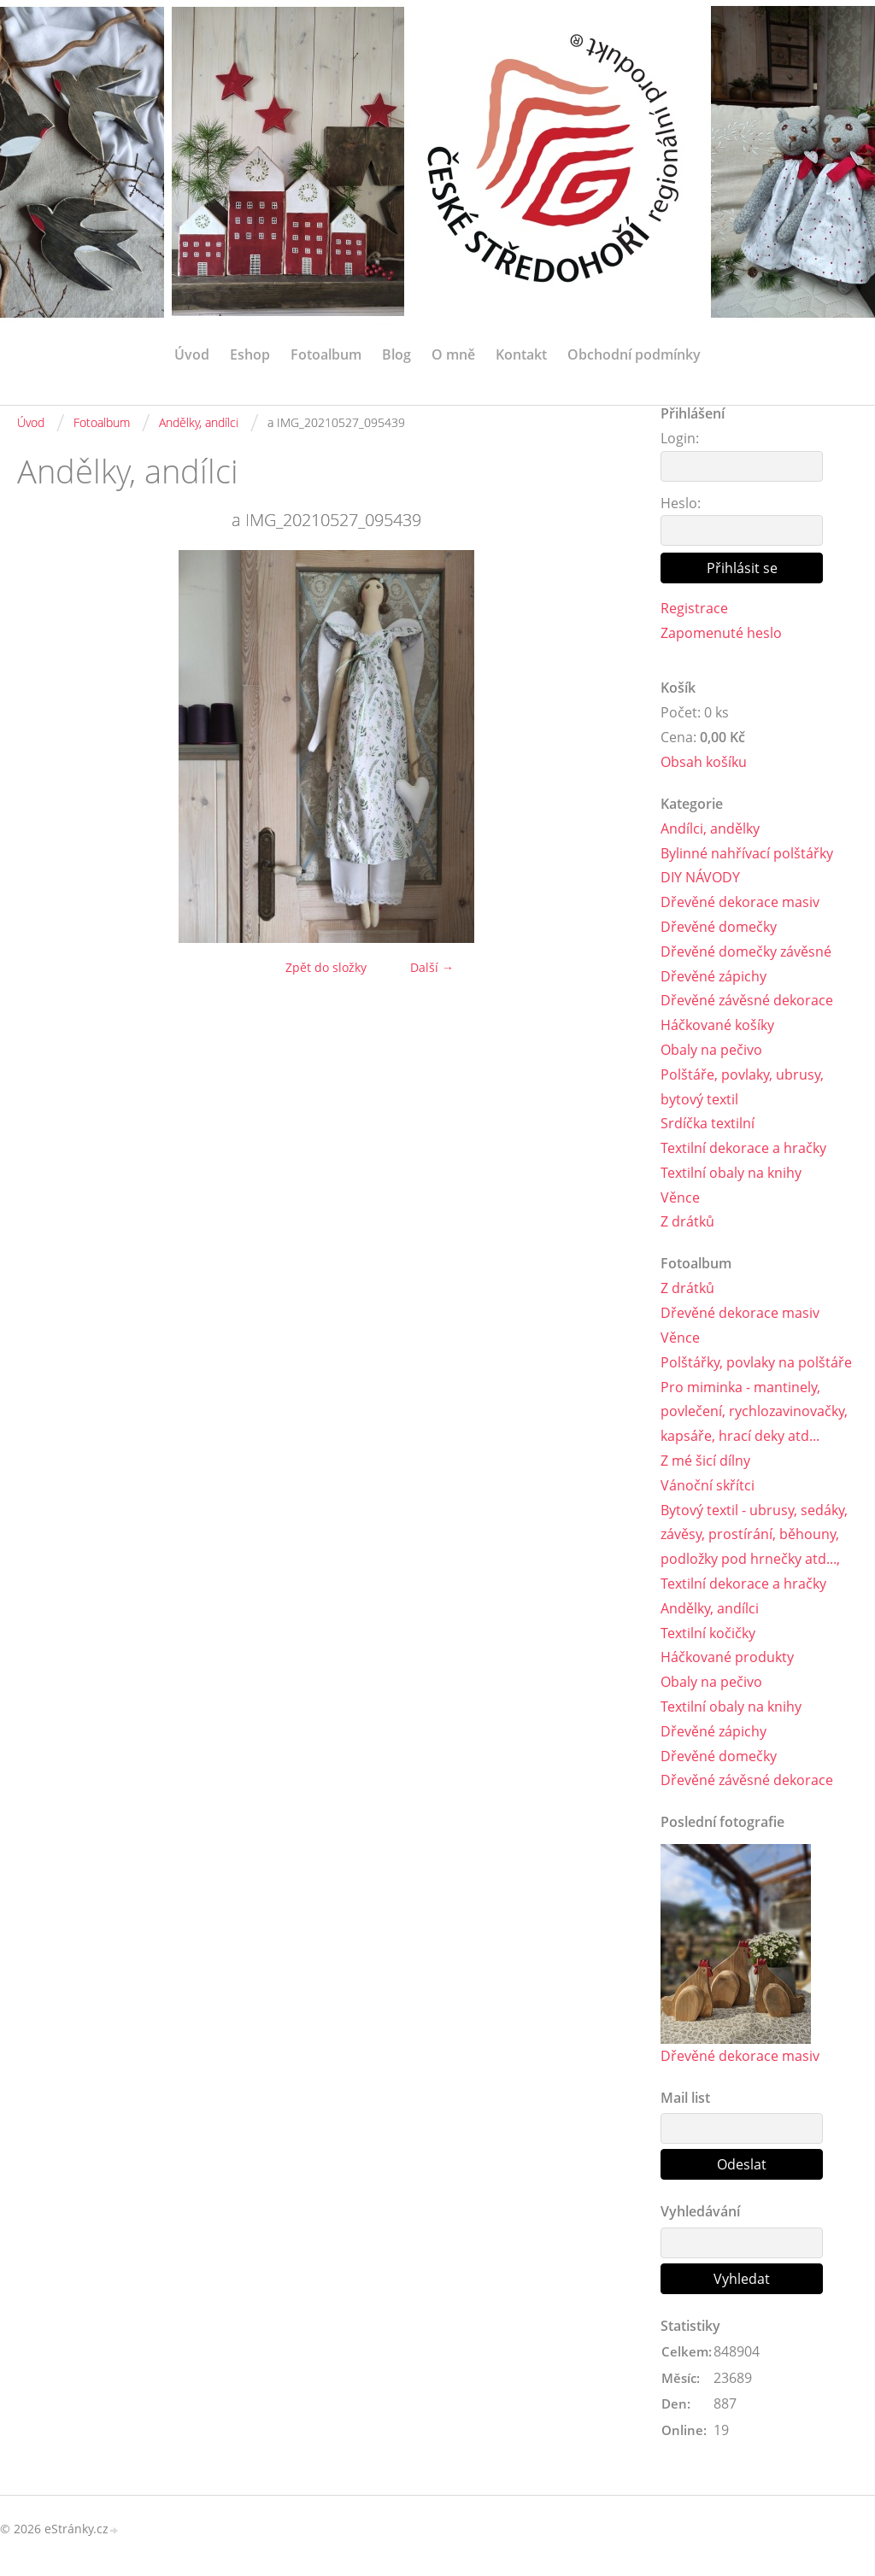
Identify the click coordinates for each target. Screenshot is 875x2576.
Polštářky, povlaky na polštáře (756, 1362)
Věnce (680, 1197)
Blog (396, 354)
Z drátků (687, 1221)
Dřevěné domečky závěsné (746, 951)
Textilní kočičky (708, 1633)
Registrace (694, 608)
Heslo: (681, 503)
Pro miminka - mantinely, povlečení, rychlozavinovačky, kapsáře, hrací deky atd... (754, 1412)
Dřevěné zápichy (713, 976)
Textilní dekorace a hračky (743, 1148)
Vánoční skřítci (708, 1485)
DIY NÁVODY (700, 877)
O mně (453, 354)
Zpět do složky (326, 967)
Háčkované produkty (727, 1657)
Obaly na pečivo (711, 1049)
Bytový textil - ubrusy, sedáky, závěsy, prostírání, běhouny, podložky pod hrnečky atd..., (754, 1535)
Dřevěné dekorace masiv (740, 902)
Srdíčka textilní (708, 1123)
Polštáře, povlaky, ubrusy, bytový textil (742, 1087)
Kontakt (521, 354)
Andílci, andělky (710, 828)
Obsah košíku (704, 761)
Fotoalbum (326, 354)
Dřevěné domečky (719, 926)
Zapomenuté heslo (721, 633)
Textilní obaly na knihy (731, 1172)
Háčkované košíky (717, 1025)
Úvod (191, 354)
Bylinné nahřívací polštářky (747, 853)
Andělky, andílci (198, 422)
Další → (432, 967)
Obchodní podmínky (634, 354)
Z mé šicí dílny (705, 1460)
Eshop (250, 354)
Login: (680, 438)
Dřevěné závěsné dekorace (747, 1000)
